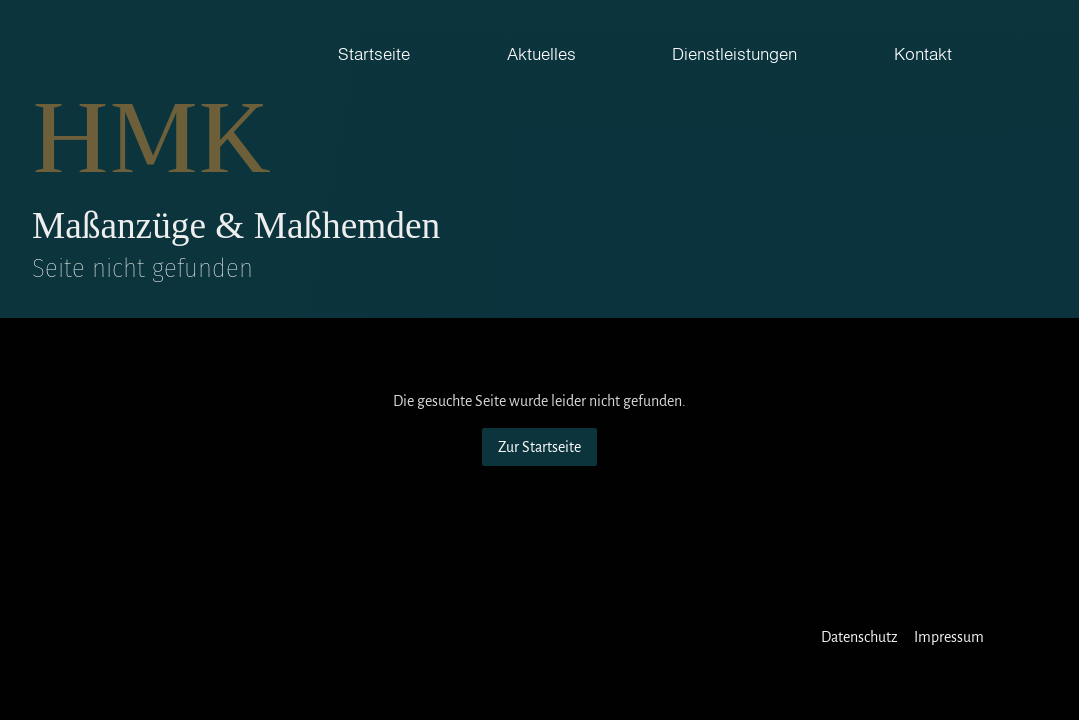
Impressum (949, 637)
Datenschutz (859, 637)
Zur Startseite (539, 447)
